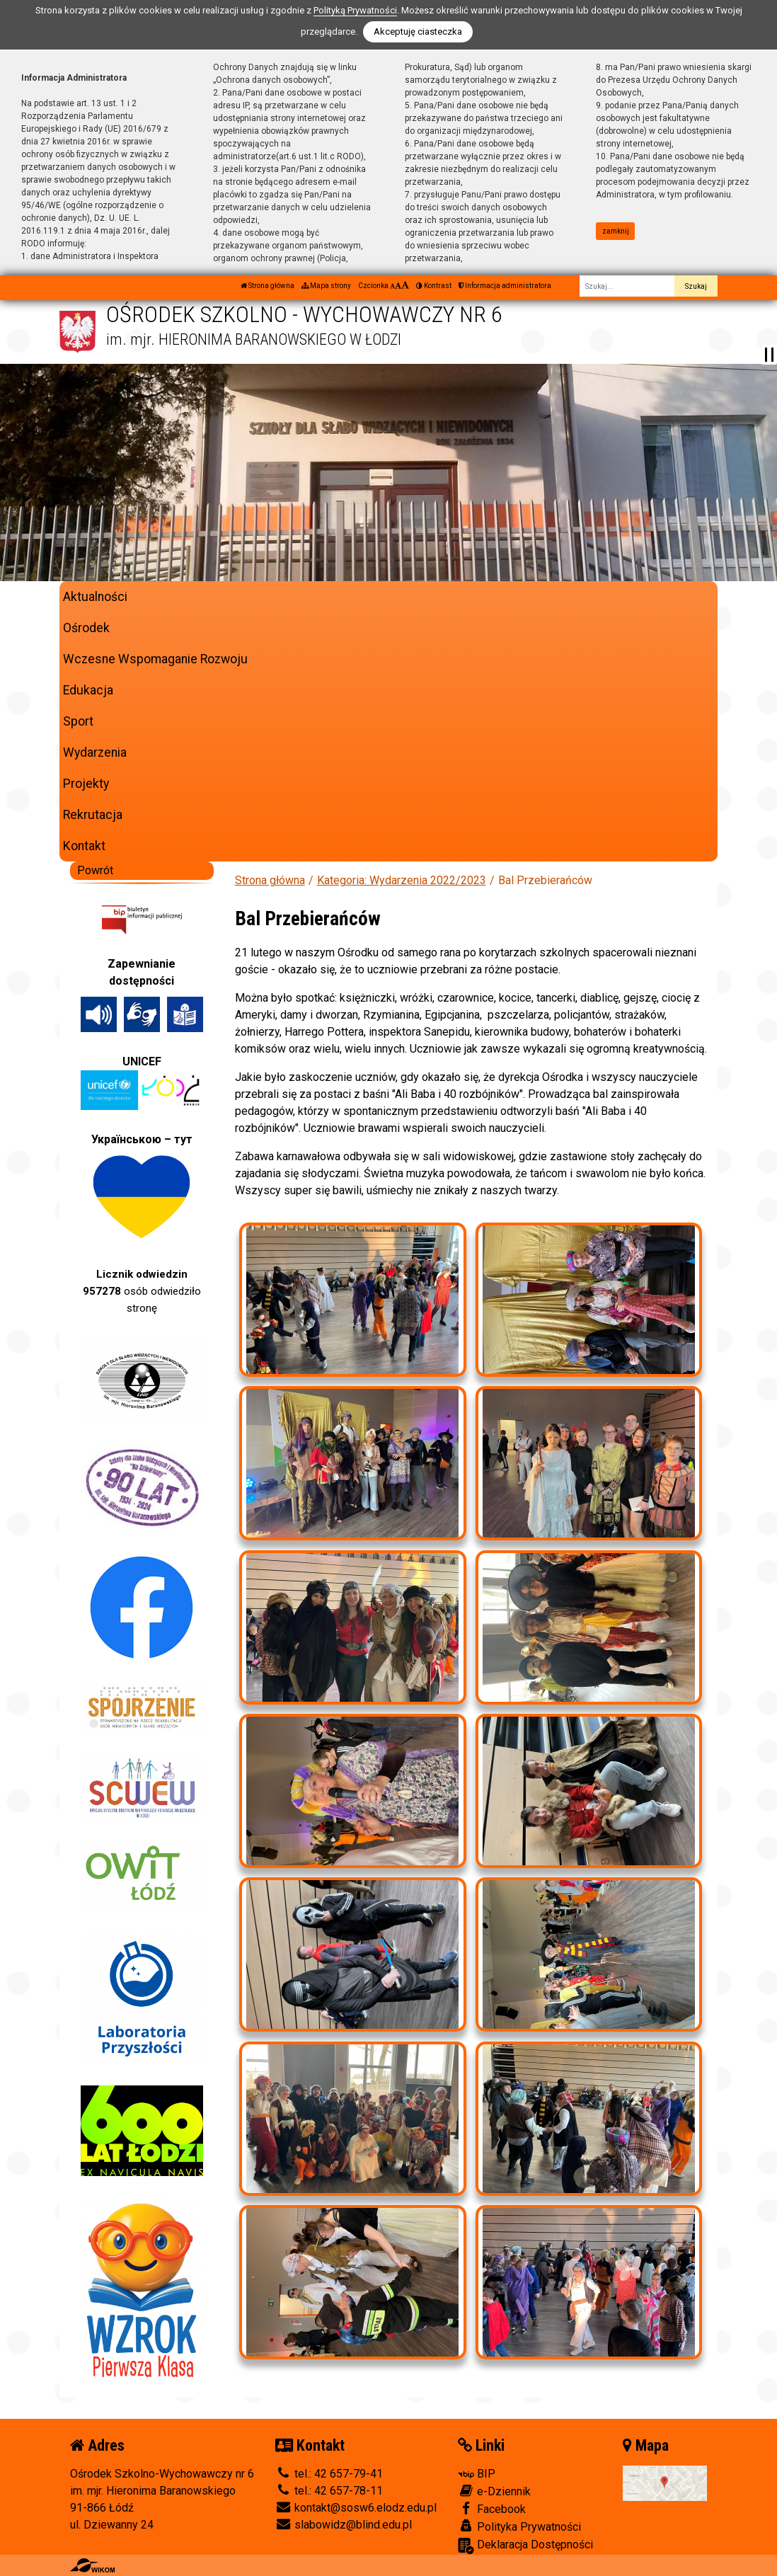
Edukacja (88, 690)
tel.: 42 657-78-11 (329, 2490)
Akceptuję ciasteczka (418, 31)
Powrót (95, 870)
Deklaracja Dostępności (525, 2546)
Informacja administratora (505, 286)
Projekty (86, 784)
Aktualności (95, 597)
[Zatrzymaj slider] (769, 355)
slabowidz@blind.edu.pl (343, 2524)
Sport (78, 721)
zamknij (615, 231)
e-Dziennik (494, 2491)
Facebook (492, 2509)
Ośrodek (86, 628)
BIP (476, 2473)
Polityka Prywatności (519, 2526)
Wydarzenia (95, 752)
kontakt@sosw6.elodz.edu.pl (356, 2507)
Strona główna (267, 286)
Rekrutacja (92, 815)
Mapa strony (326, 286)
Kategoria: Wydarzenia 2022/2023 (401, 880)
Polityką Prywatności (355, 10)
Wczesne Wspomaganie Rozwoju (155, 659)
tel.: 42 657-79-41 (329, 2473)
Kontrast (433, 286)
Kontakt (84, 846)
